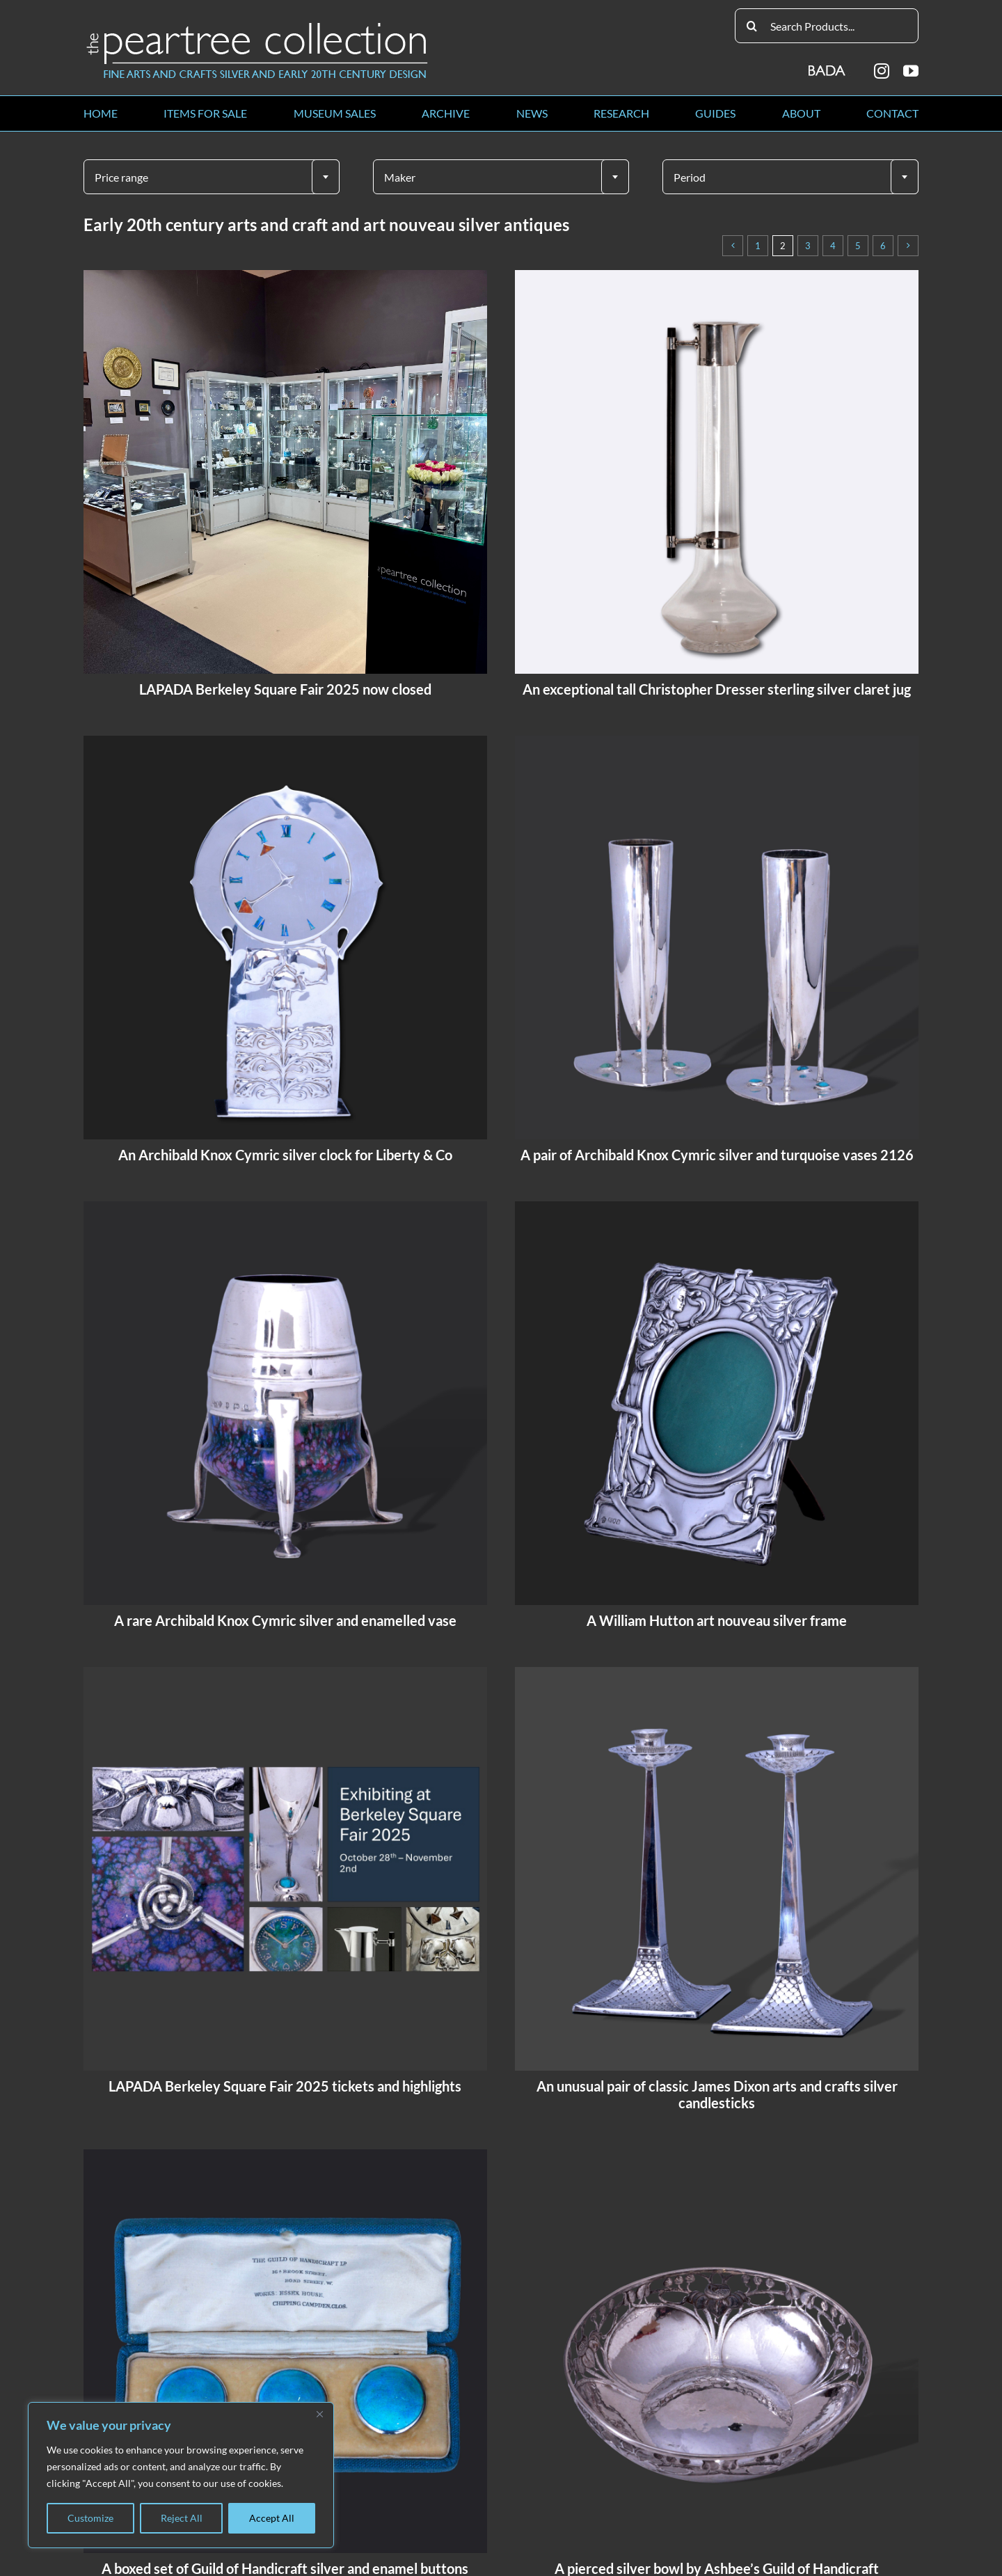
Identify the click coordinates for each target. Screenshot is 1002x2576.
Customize (90, 2518)
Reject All (181, 2518)
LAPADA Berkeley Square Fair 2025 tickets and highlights (285, 2086)
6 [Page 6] (883, 245)
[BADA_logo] (827, 65)
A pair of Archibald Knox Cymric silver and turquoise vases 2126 (717, 1154)
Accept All (271, 2518)
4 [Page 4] (833, 245)
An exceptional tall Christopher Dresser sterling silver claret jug (717, 689)
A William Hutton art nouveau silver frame (717, 1620)
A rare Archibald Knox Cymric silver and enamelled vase (285, 1620)
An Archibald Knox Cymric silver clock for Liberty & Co (285, 1154)
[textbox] (211, 177)
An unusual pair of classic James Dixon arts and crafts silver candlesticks (717, 2094)
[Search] (752, 25)
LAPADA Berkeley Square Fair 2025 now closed (285, 689)
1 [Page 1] (758, 245)
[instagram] (881, 71)
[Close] (319, 2413)
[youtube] (910, 71)
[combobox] (212, 176)
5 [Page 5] (858, 245)
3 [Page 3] (808, 245)
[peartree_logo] (257, 25)
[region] (181, 2475)
